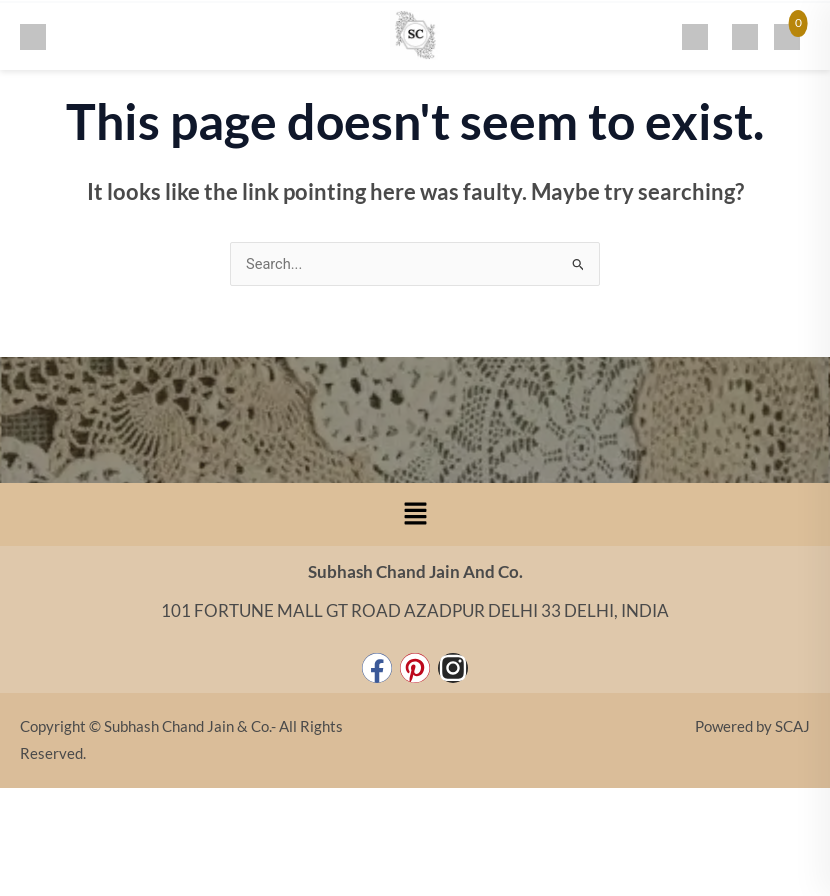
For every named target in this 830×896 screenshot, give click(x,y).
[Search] (695, 34)
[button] (415, 514)
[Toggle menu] (33, 34)
